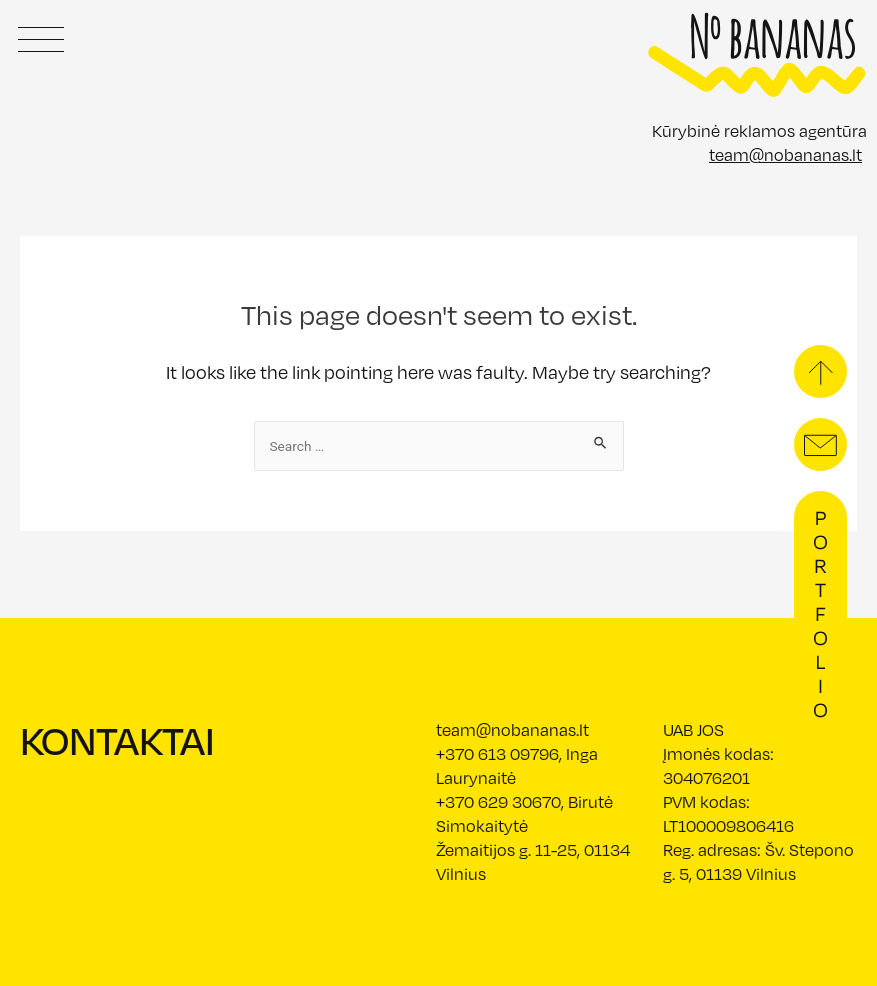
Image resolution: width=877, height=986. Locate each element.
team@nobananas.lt (785, 154)
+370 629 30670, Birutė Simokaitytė (524, 813)
